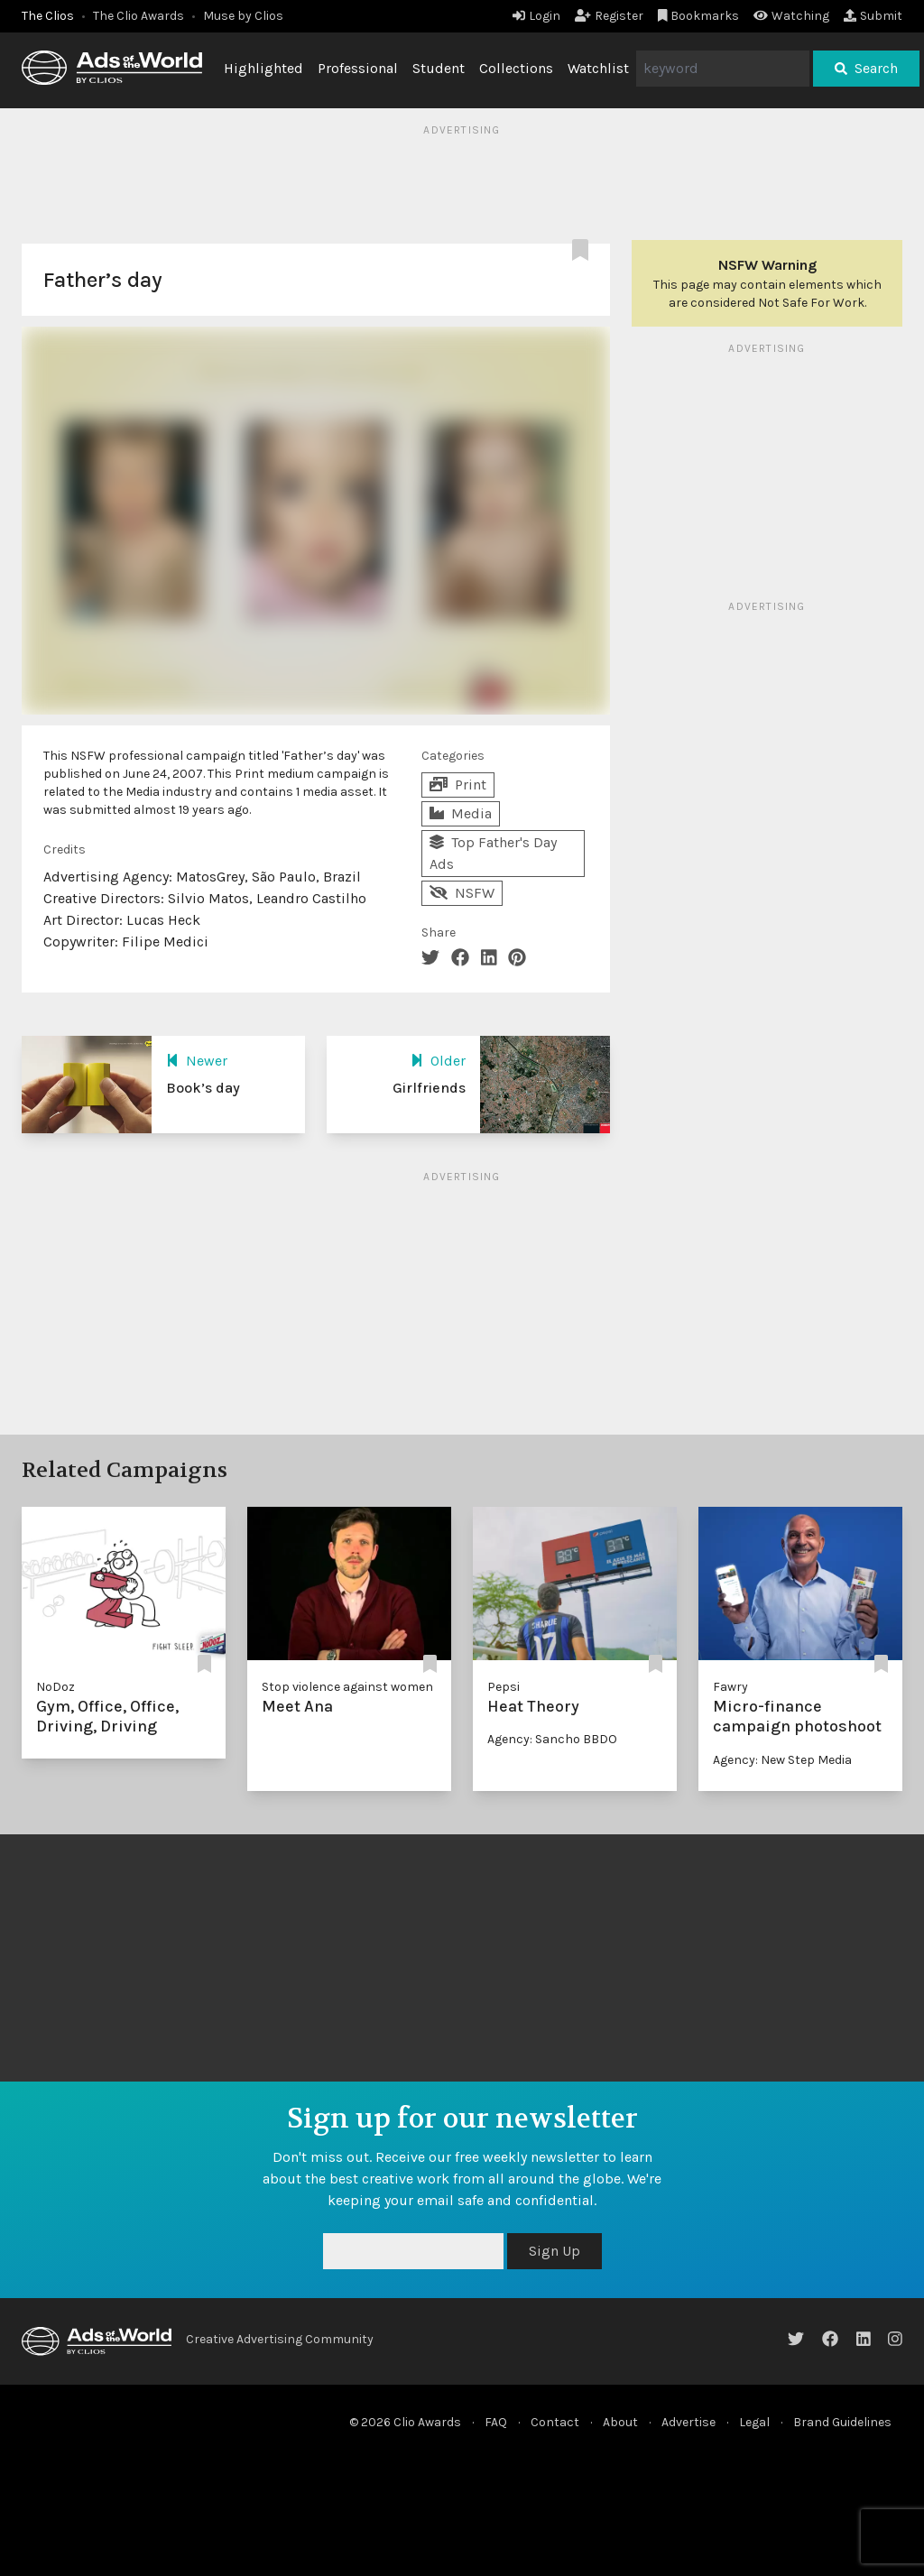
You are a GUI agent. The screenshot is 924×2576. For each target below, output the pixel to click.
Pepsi (503, 1686)
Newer (196, 1060)
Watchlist (598, 68)
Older (438, 1060)
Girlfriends (429, 1087)
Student (438, 68)
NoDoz (55, 1686)
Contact (555, 2422)
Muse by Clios (243, 15)
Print (458, 784)
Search (866, 68)
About (620, 2422)
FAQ (496, 2422)
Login (536, 15)
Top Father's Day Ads (493, 853)
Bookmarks (699, 15)
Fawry (730, 1686)
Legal (754, 2422)
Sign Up (554, 2250)
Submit (873, 15)
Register (609, 15)
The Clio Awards (138, 15)
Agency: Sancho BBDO (552, 1739)
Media (461, 813)
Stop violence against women (347, 1686)
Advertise (688, 2422)
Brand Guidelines (842, 2422)
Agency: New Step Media (782, 1760)
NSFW (462, 892)
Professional (358, 68)
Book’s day (203, 1087)
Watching (791, 15)
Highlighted (263, 68)
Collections (516, 68)
